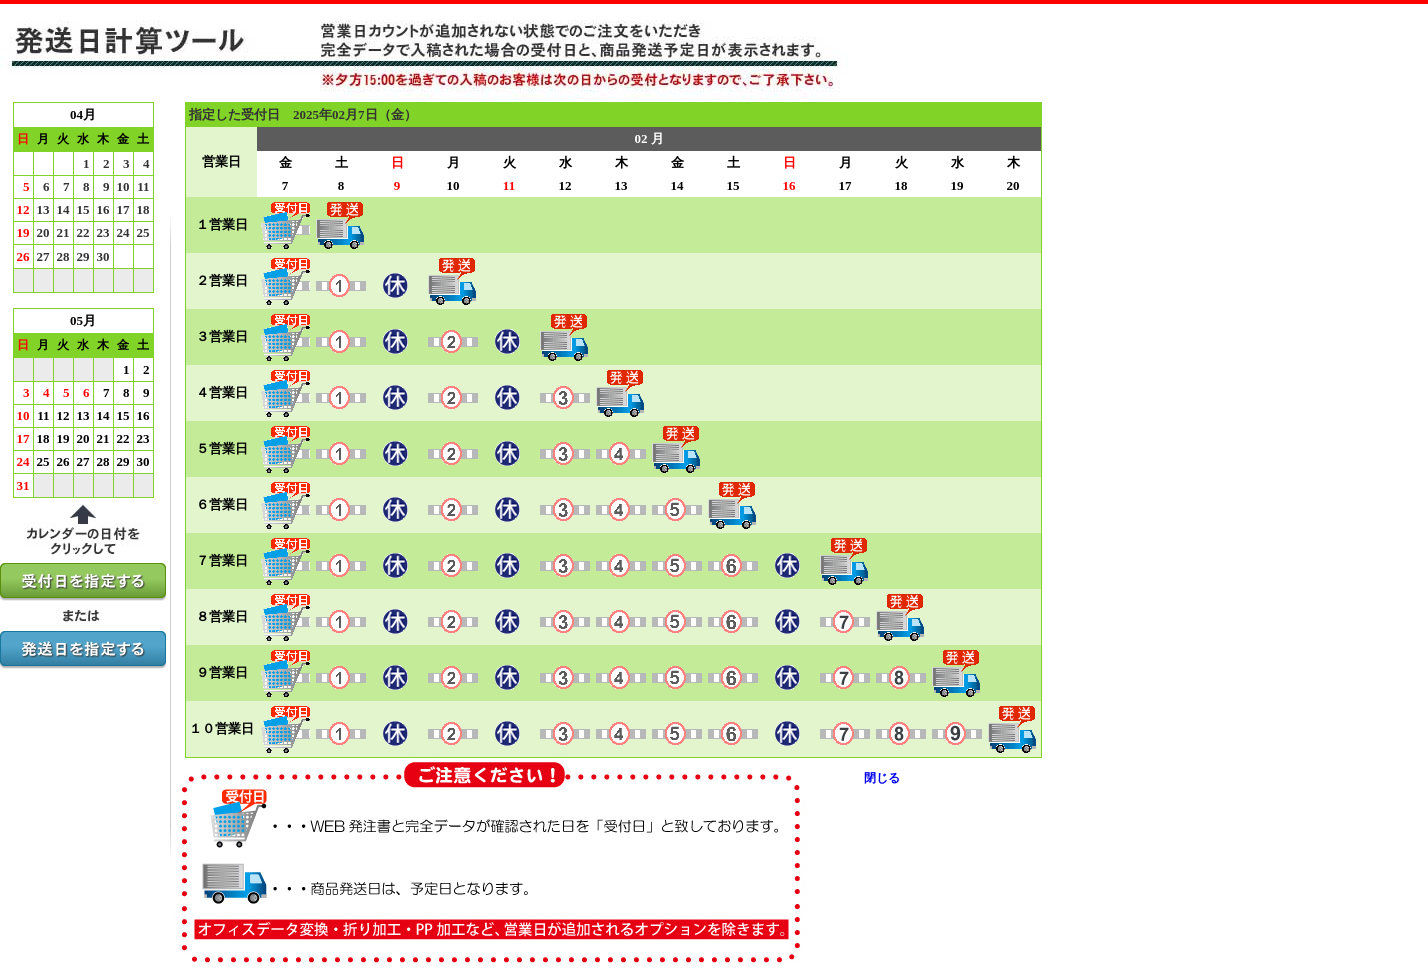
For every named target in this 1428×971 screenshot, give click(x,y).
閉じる (882, 778)
